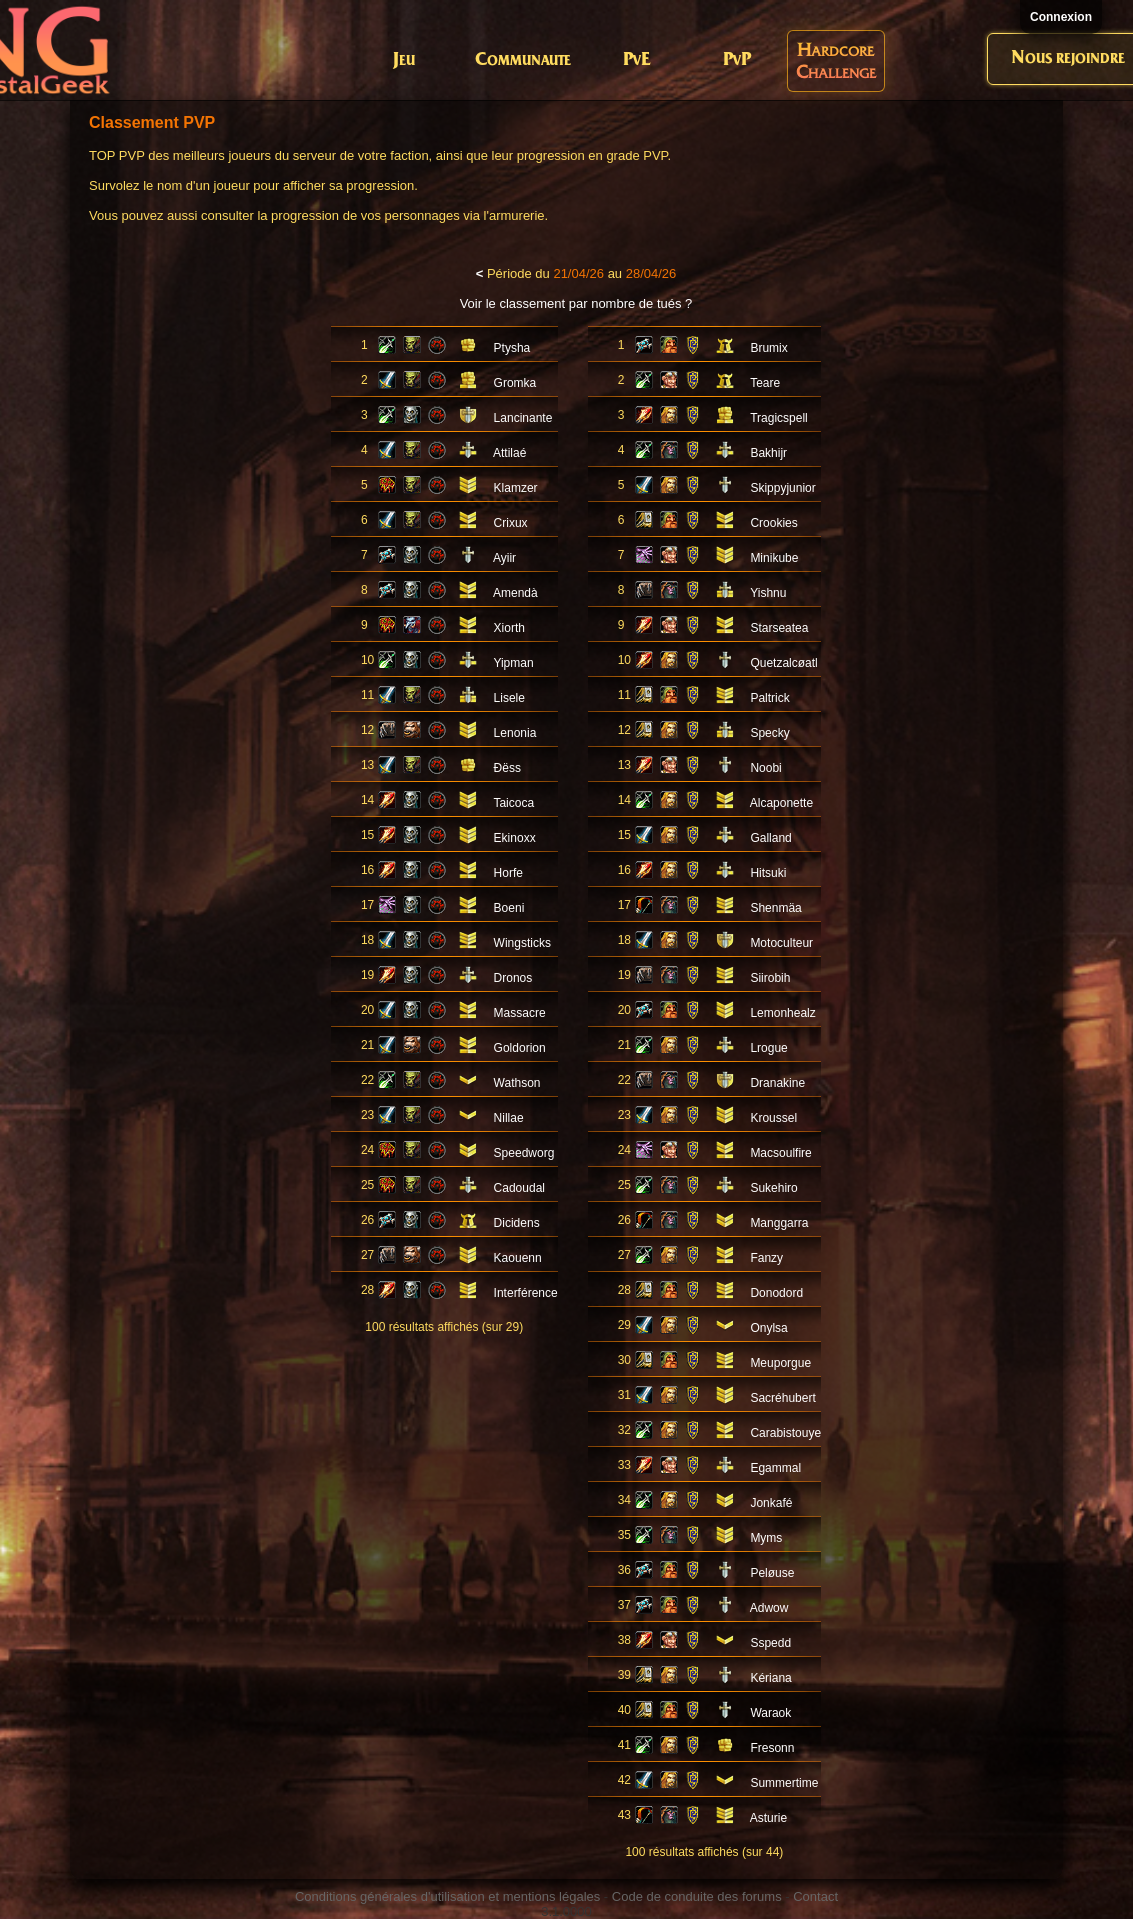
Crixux (511, 523)
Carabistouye (785, 1433)
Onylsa (768, 1328)
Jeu (404, 60)
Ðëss (507, 768)
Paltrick (769, 698)
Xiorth (509, 628)
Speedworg (524, 1153)
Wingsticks (522, 943)
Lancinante (523, 418)
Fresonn (772, 1748)
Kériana (770, 1678)
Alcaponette (781, 803)
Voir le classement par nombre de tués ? (576, 303)
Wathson (517, 1083)
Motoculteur (781, 943)
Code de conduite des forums (697, 1896)
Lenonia (515, 733)
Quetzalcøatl (783, 663)
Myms (766, 1538)
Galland (770, 838)
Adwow (769, 1608)
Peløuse (772, 1573)
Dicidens (517, 1223)
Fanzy (766, 1258)
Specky (769, 733)
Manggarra (779, 1223)
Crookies (773, 523)
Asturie (768, 1818)
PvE (636, 60)
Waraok (770, 1713)
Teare (765, 383)
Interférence (526, 1293)
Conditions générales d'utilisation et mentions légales (447, 1896)
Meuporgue (780, 1363)
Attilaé (509, 453)
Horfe (508, 873)
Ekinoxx (515, 838)
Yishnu (768, 593)
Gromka (515, 383)
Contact (815, 1896)
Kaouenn (518, 1258)
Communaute (523, 60)
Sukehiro (773, 1188)
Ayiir (504, 558)
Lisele (509, 698)
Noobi (765, 768)
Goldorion (520, 1048)
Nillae (509, 1118)
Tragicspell (779, 418)
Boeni (509, 908)
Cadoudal (519, 1188)
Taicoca (513, 803)
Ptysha (512, 348)
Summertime (784, 1783)
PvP (737, 60)
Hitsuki (768, 873)
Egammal (775, 1468)
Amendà (515, 593)
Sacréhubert (782, 1398)
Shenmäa (775, 908)
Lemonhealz (782, 1013)
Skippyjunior (782, 488)
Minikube (774, 558)
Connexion (1061, 17)
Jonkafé (771, 1503)
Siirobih (770, 978)
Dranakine (777, 1083)
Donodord (776, 1293)
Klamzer (516, 488)
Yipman (513, 663)
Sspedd (770, 1643)
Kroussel (773, 1118)
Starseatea (779, 628)
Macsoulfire (780, 1153)
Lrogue (768, 1048)
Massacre (520, 1013)
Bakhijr (768, 453)
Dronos (513, 978)
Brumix (768, 348)
